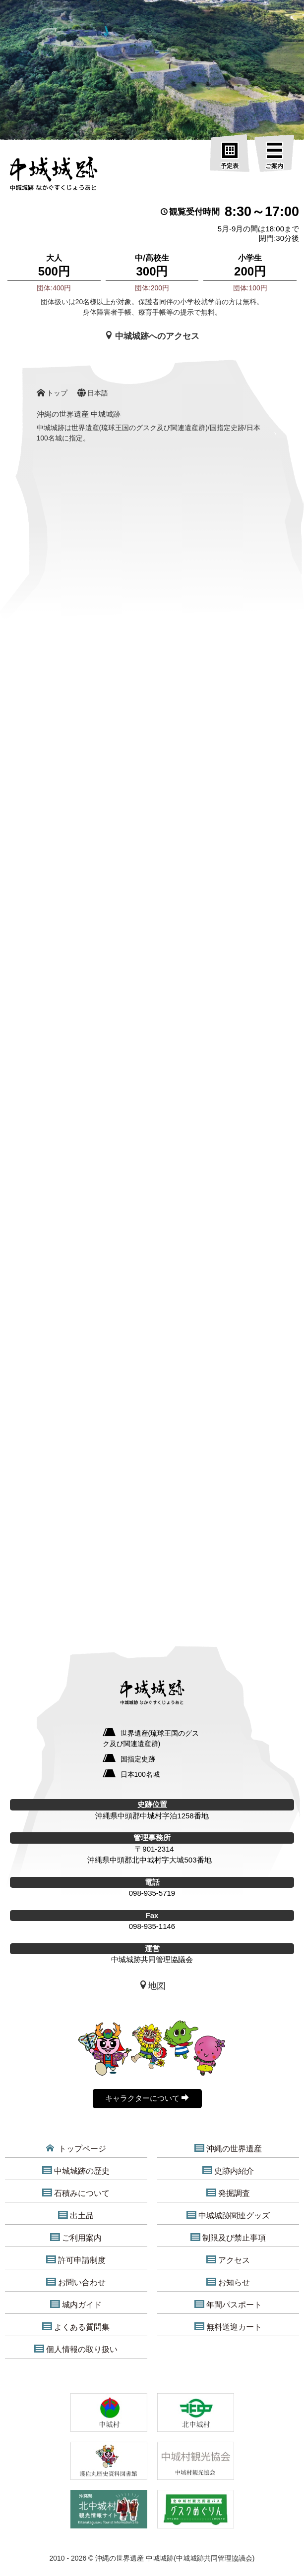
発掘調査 (228, 2193)
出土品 (76, 2215)
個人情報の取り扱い (76, 2349)
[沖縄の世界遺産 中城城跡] (53, 176)
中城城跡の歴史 (76, 2170)
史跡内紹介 (228, 2170)
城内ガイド (76, 2304)
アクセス (228, 2259)
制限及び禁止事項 (228, 2237)
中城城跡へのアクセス (152, 336)
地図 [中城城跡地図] (152, 1985)
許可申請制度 (76, 2259)
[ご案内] (274, 156)
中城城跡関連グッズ (228, 2215)
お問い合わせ (76, 2282)
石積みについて (76, 2193)
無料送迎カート (228, 2326)
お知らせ (228, 2282)
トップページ (76, 2148)
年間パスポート (228, 2304)
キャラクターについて (147, 2098)
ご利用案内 (76, 2237)
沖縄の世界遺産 (228, 2148)
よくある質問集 (76, 2326)
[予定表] (229, 156)
